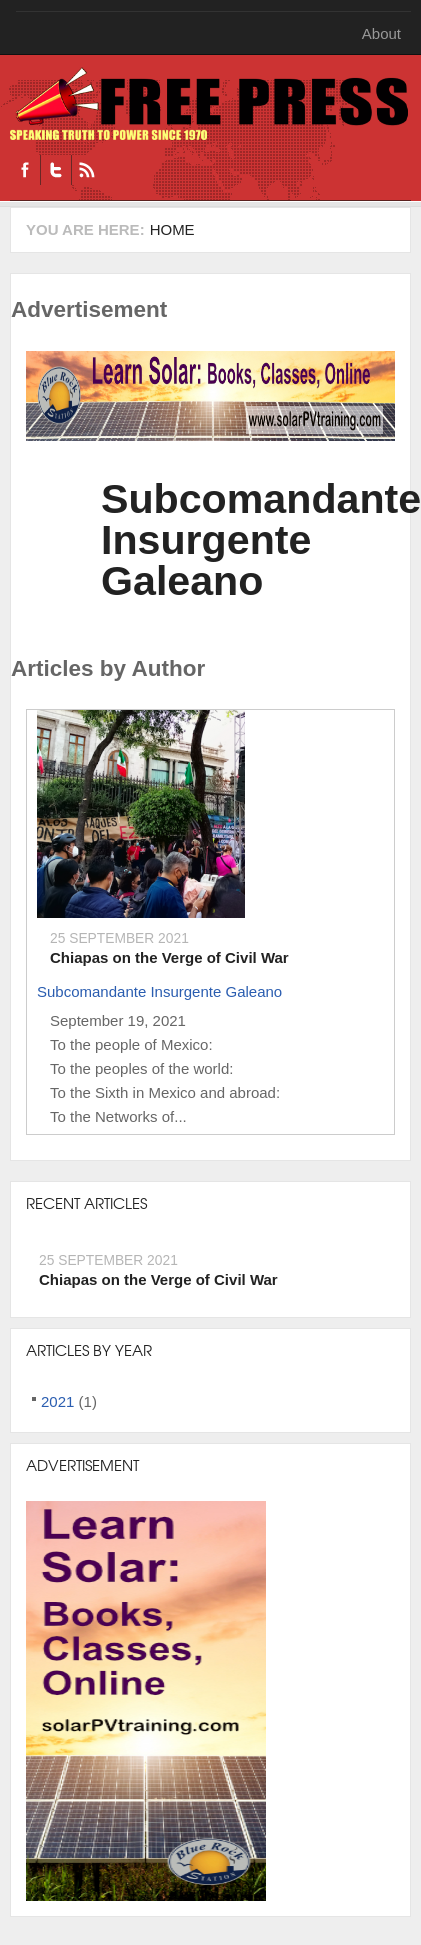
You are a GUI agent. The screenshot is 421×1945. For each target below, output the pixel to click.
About (381, 33)
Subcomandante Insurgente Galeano (159, 991)
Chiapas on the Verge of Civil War (169, 957)
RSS (86, 170)
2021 (57, 1401)
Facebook (25, 170)
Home (172, 229)
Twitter (55, 170)
